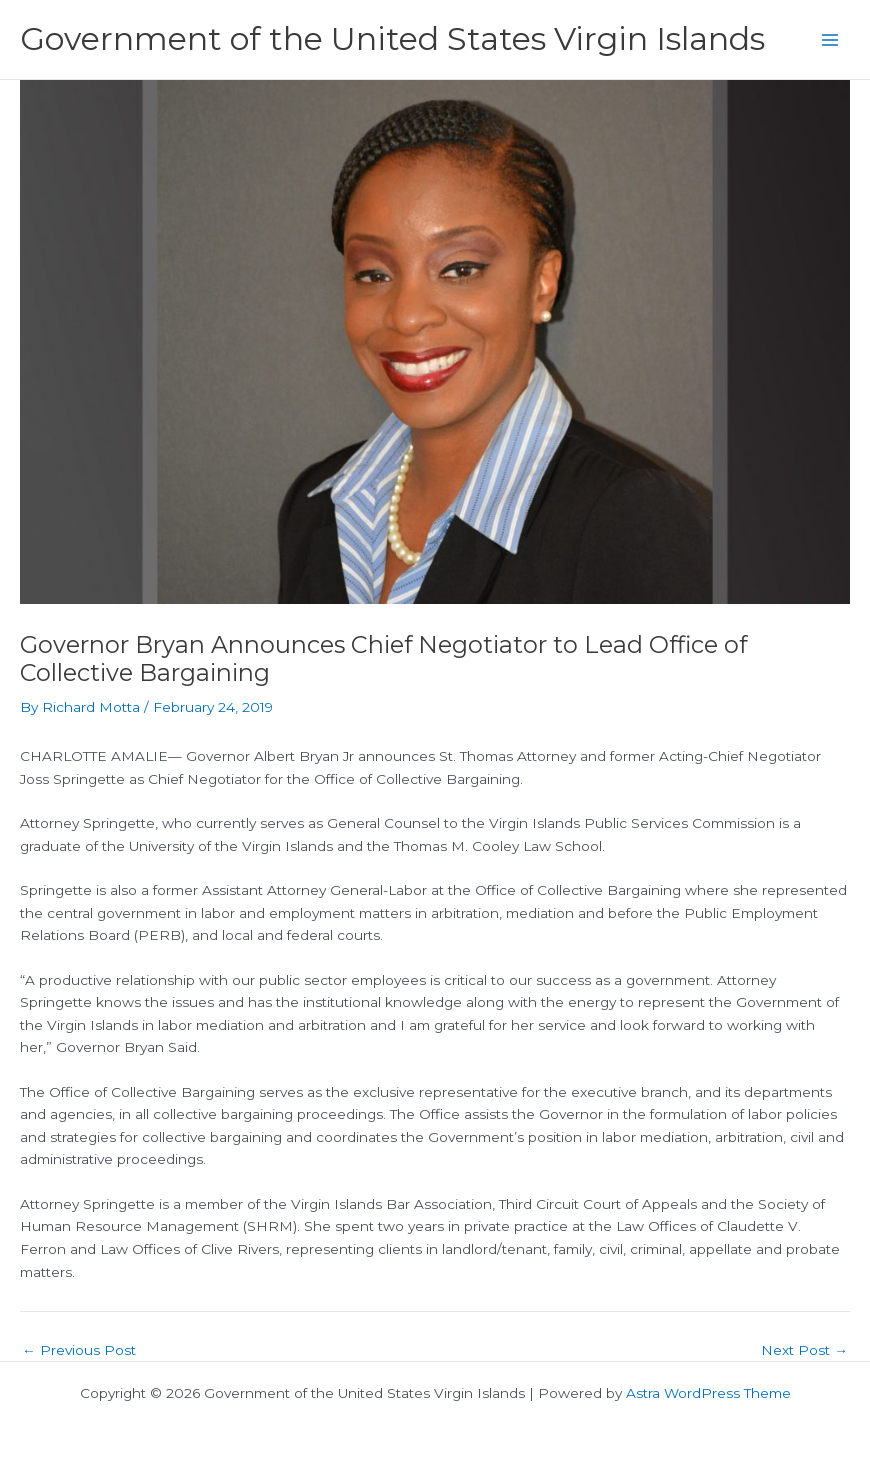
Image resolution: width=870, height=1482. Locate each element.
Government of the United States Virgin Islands (392, 38)
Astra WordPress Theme (708, 1393)
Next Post (804, 1351)
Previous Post (79, 1351)
